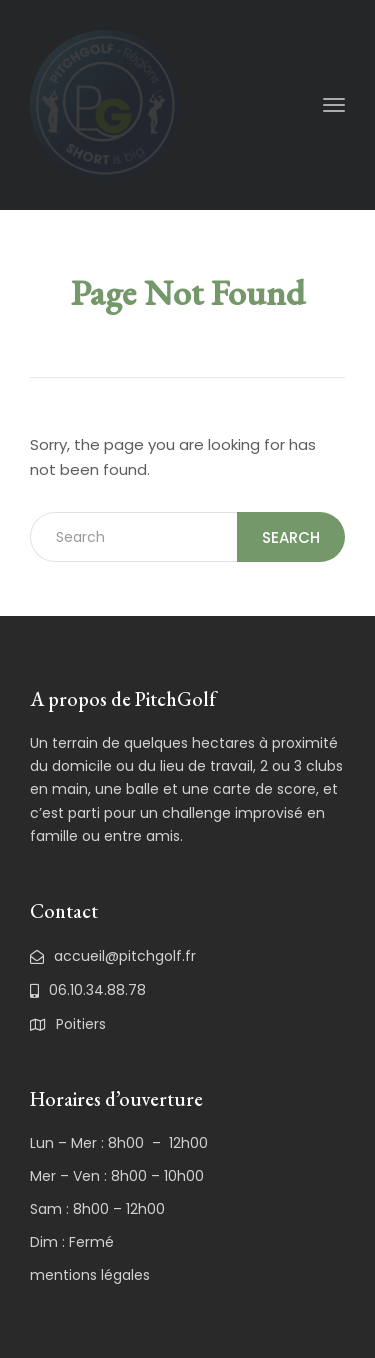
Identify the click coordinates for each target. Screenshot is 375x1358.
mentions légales (90, 1275)
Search (291, 537)
